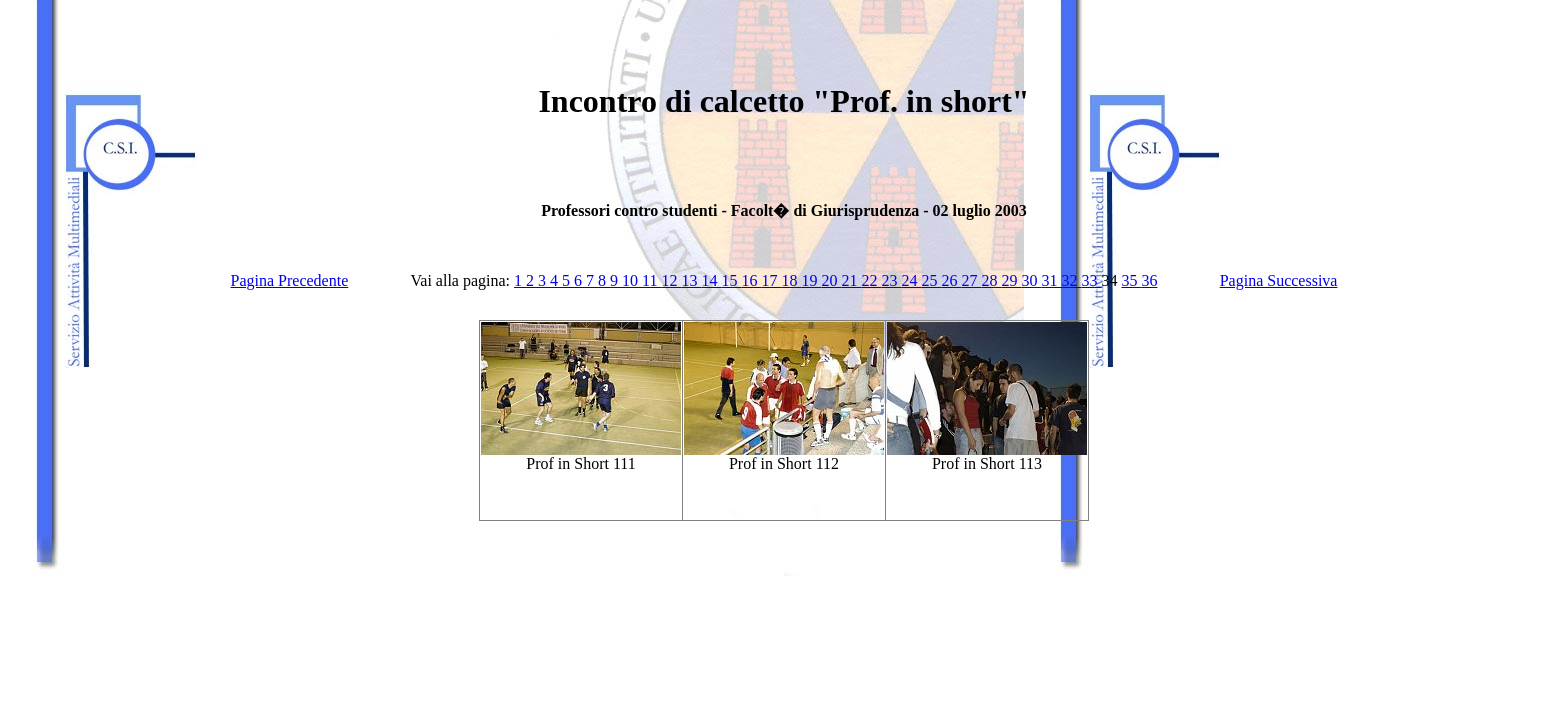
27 (971, 280)
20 (831, 280)
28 (991, 280)
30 (1031, 280)
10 (632, 280)
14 (711, 280)
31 (1051, 280)
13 (691, 280)
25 (931, 280)
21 (851, 280)
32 (1071, 280)
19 (811, 280)
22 (871, 280)
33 (1091, 280)
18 (791, 280)
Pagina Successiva (1279, 280)
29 (1011, 280)
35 (1131, 280)
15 (731, 280)
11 (651, 280)
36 (1149, 280)
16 (751, 280)
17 (771, 280)
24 (911, 280)
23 (891, 280)
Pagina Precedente (290, 280)
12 (671, 280)
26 (951, 280)
